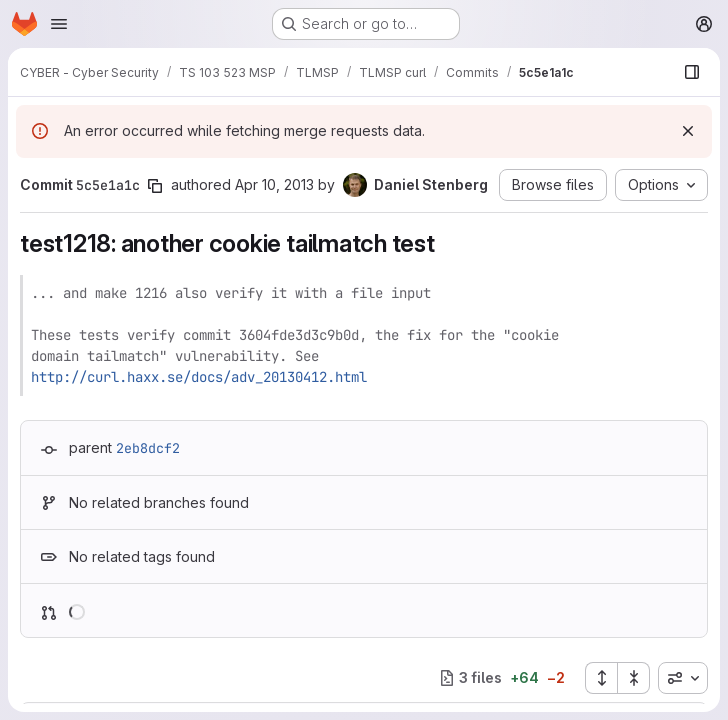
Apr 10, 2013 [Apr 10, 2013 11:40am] (274, 184)
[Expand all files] (601, 678)
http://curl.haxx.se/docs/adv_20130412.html (199, 377)
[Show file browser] (692, 72)
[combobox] (683, 678)
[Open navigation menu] (59, 24)
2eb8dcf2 (148, 448)
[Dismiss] (688, 131)
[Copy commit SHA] (155, 186)
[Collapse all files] (634, 678)
